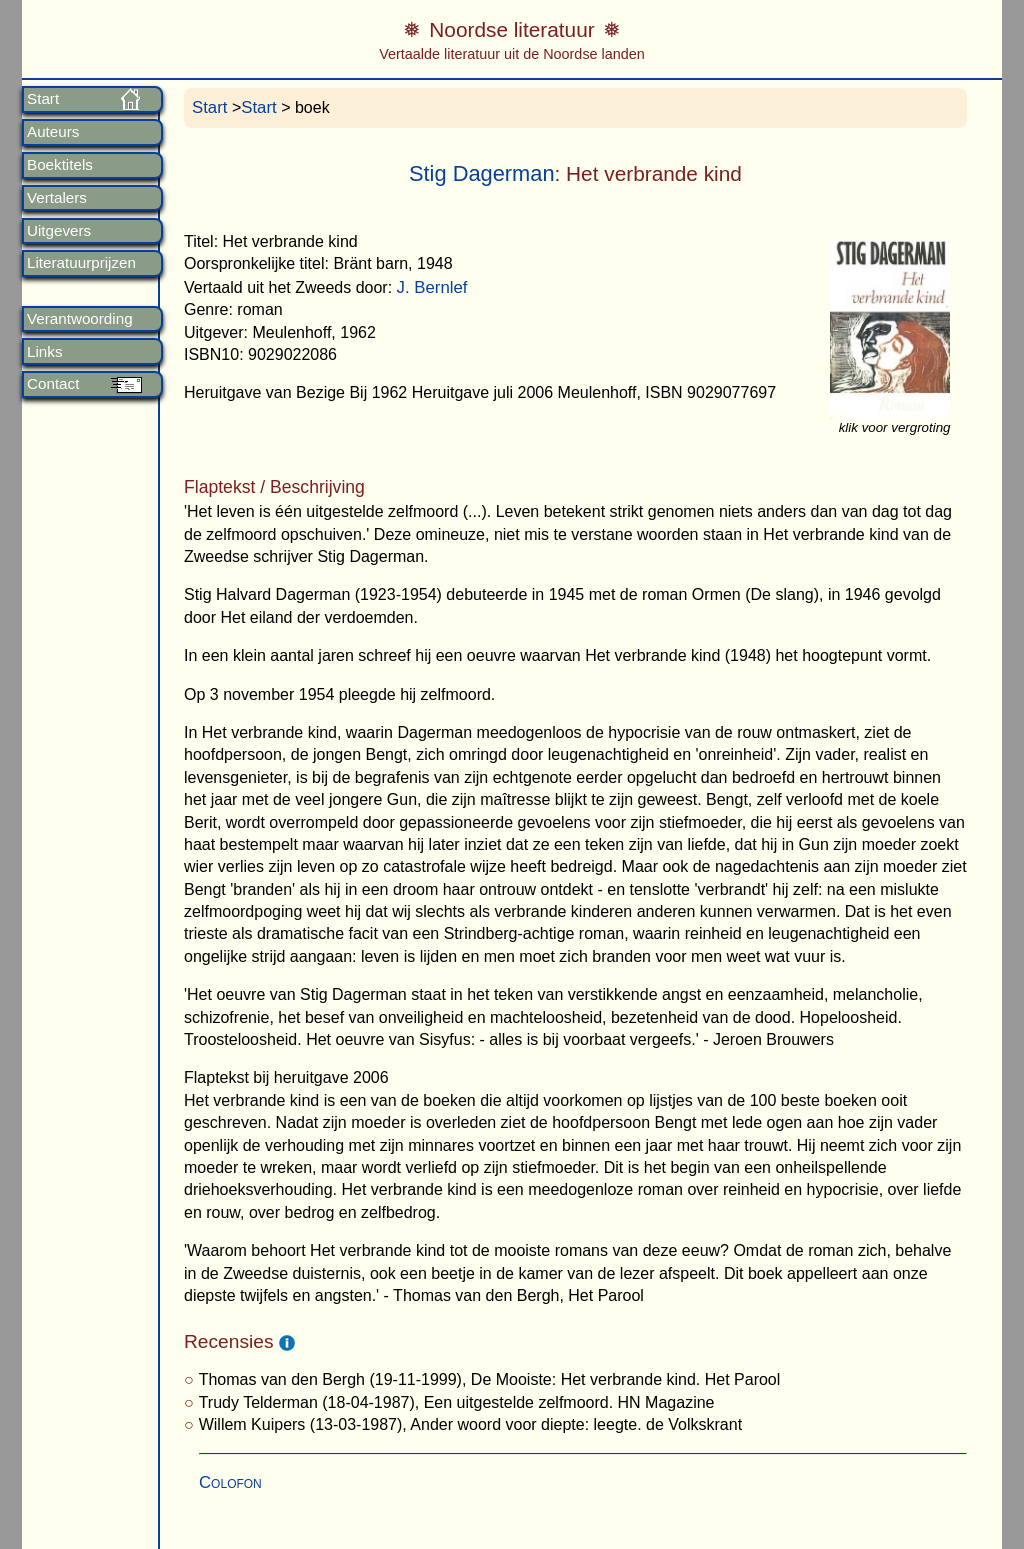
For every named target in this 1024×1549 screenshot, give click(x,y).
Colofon (230, 1482)
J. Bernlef (432, 287)
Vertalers (57, 198)
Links (44, 352)
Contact (53, 384)
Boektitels (60, 165)
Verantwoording (80, 319)
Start (43, 99)
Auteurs (53, 132)
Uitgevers (59, 231)
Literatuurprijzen (81, 263)
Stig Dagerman (482, 173)
